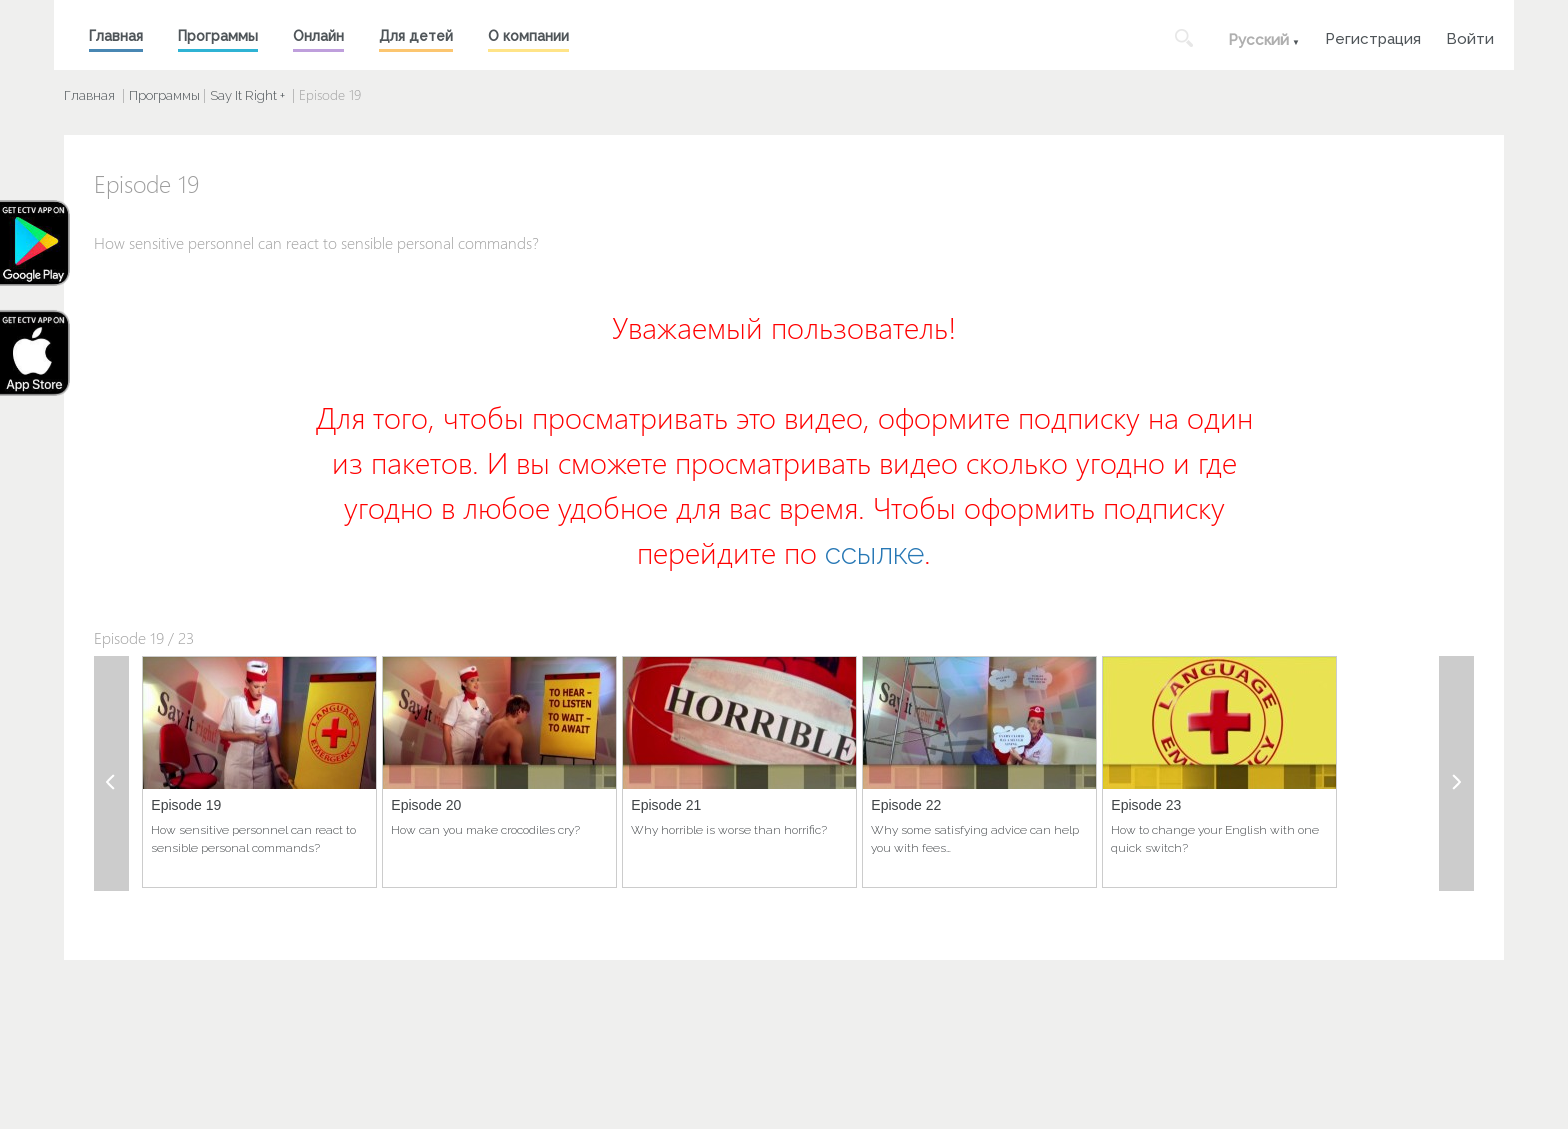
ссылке (874, 553)
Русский (1258, 40)
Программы (218, 36)
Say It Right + (247, 95)
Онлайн (318, 36)
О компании (528, 36)
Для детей (416, 36)
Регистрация (1373, 36)
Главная (116, 36)
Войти (1470, 36)
